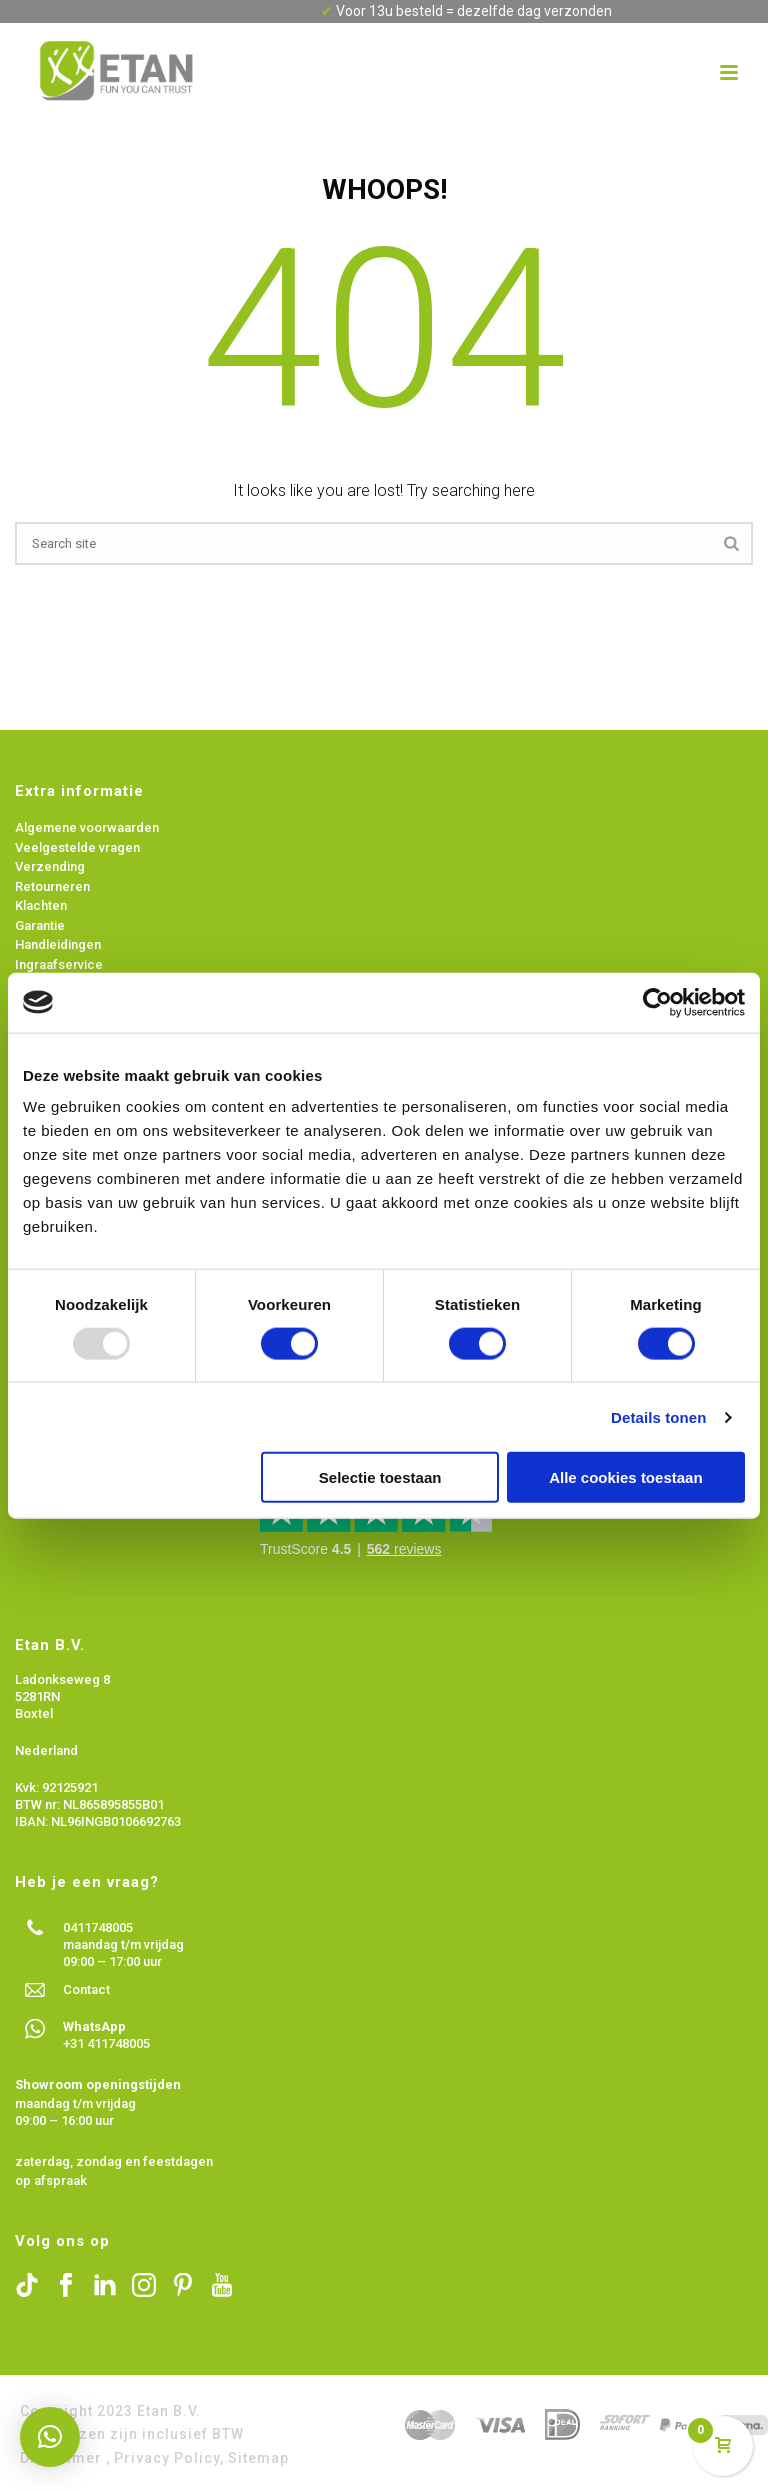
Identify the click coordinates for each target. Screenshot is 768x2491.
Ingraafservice (59, 964)
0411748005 (98, 1927)
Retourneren (52, 886)
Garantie (40, 925)
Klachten (41, 905)
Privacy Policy (167, 2458)
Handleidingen (58, 944)
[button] (50, 2437)
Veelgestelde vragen (77, 847)
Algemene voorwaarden (88, 827)
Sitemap (258, 2458)
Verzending (51, 866)
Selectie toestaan (380, 1477)
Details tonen (658, 1416)
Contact (86, 1989)
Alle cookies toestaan (625, 1477)
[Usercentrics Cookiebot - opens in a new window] (657, 1002)
